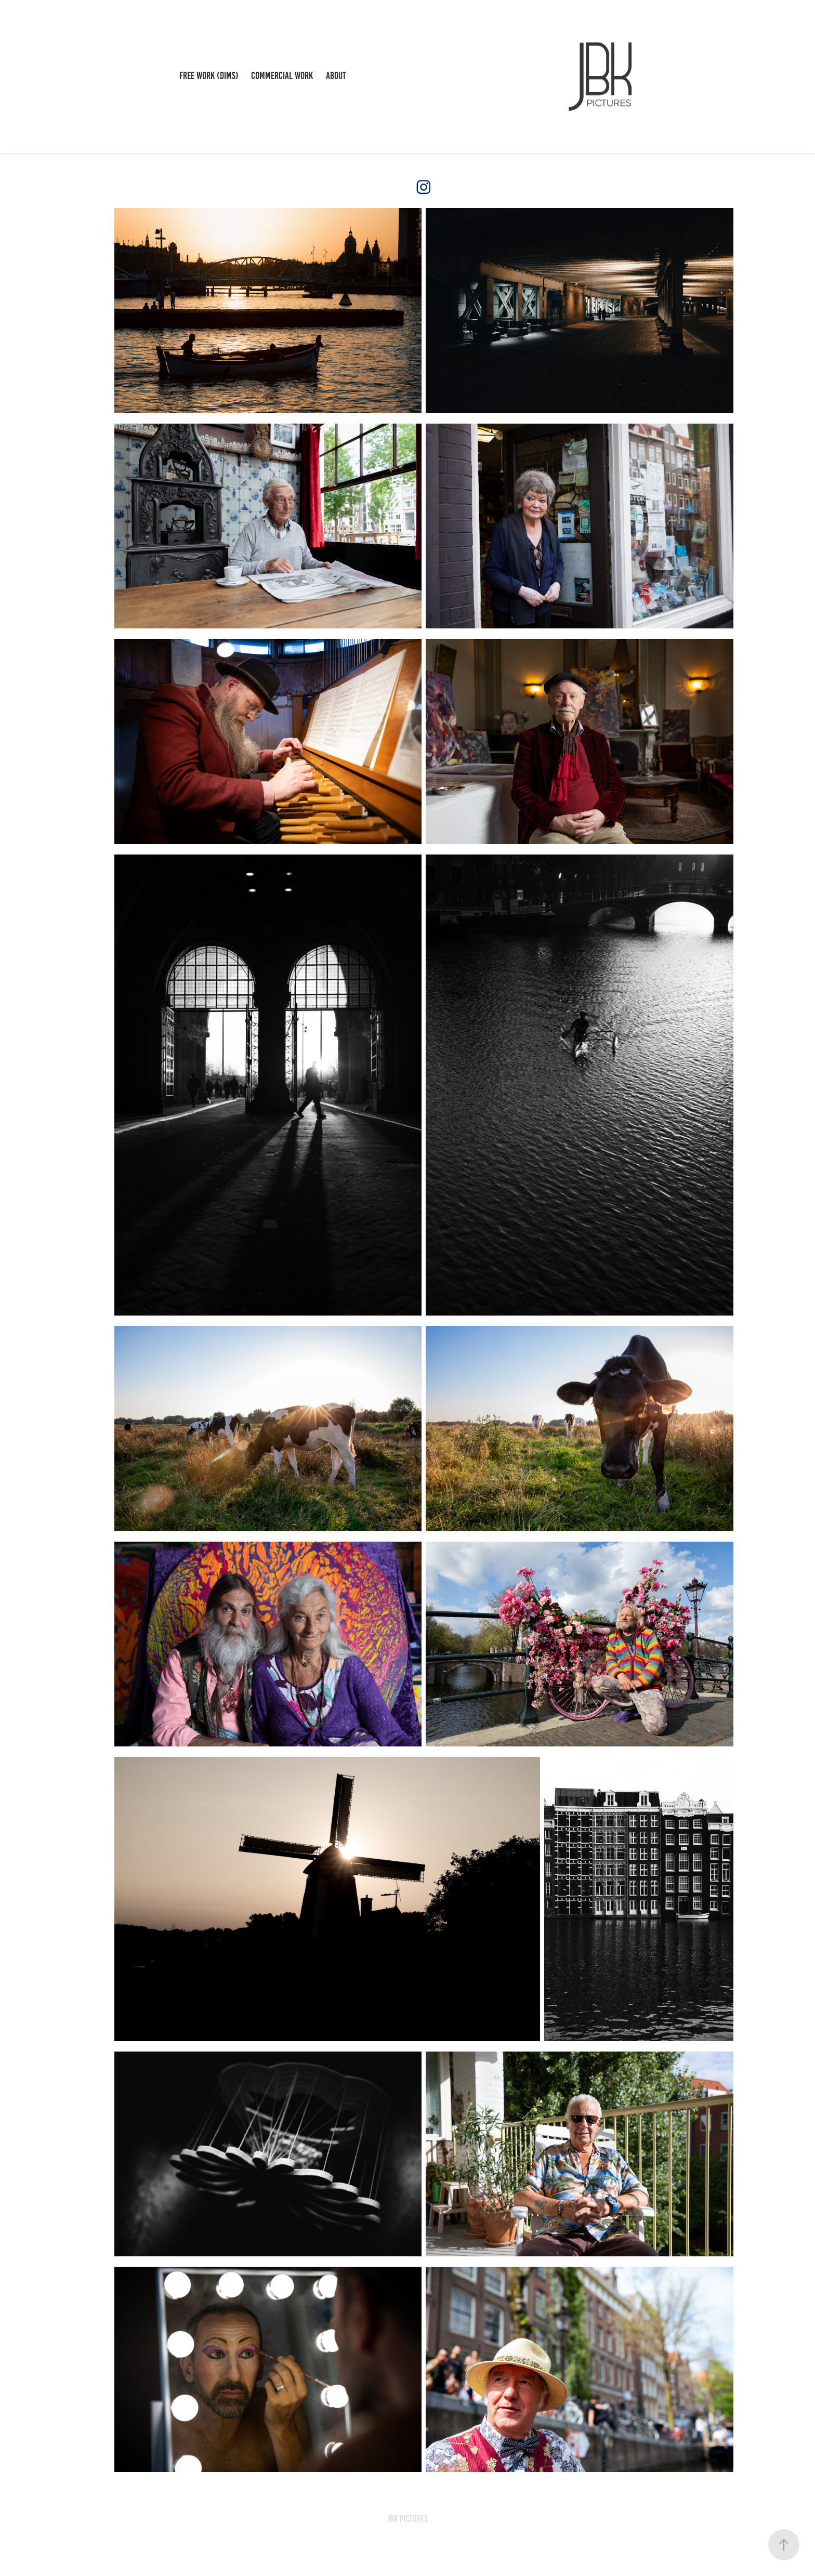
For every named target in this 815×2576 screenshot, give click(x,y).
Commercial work (282, 75)
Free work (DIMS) (209, 75)
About (336, 75)
